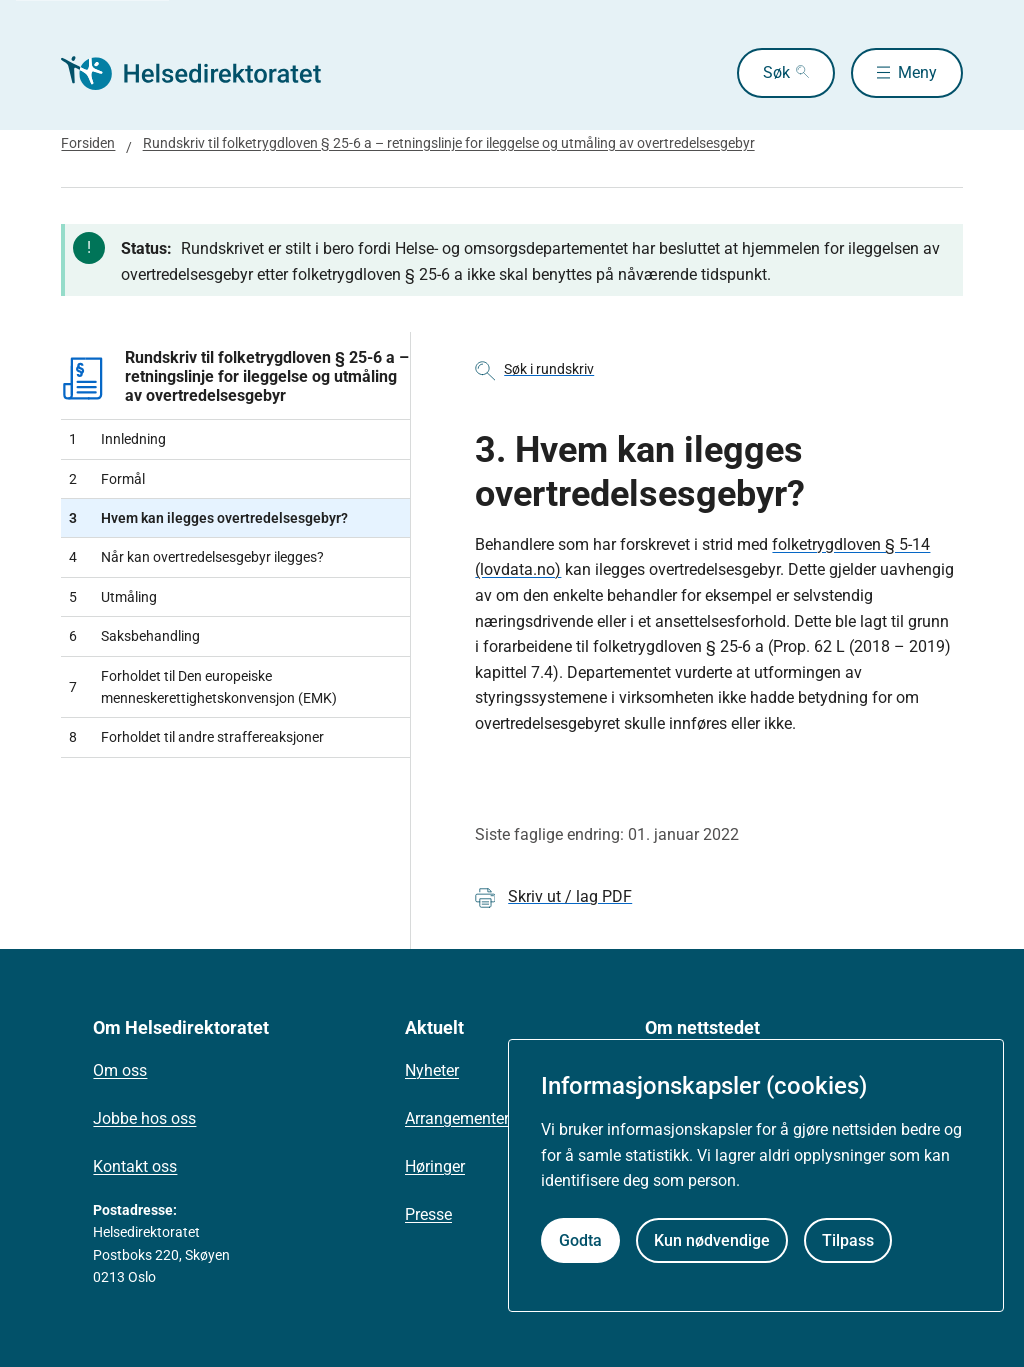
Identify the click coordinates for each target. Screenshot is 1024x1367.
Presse (428, 1214)
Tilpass (848, 1240)
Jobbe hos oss (144, 1118)
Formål (107, 479)
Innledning (117, 439)
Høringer (435, 1166)
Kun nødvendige (712, 1240)
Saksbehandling (134, 636)
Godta (580, 1240)
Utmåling (113, 597)
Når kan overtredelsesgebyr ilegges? (196, 557)
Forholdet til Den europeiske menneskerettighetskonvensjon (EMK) (203, 687)
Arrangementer (457, 1118)
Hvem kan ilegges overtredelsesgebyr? (208, 518)
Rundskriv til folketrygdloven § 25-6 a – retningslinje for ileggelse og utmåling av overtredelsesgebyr (449, 143)
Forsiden (88, 143)
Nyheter (432, 1070)
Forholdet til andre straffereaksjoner (196, 737)
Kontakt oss (135, 1166)
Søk (776, 72)
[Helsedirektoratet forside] (205, 73)
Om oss (120, 1070)
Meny (917, 72)
